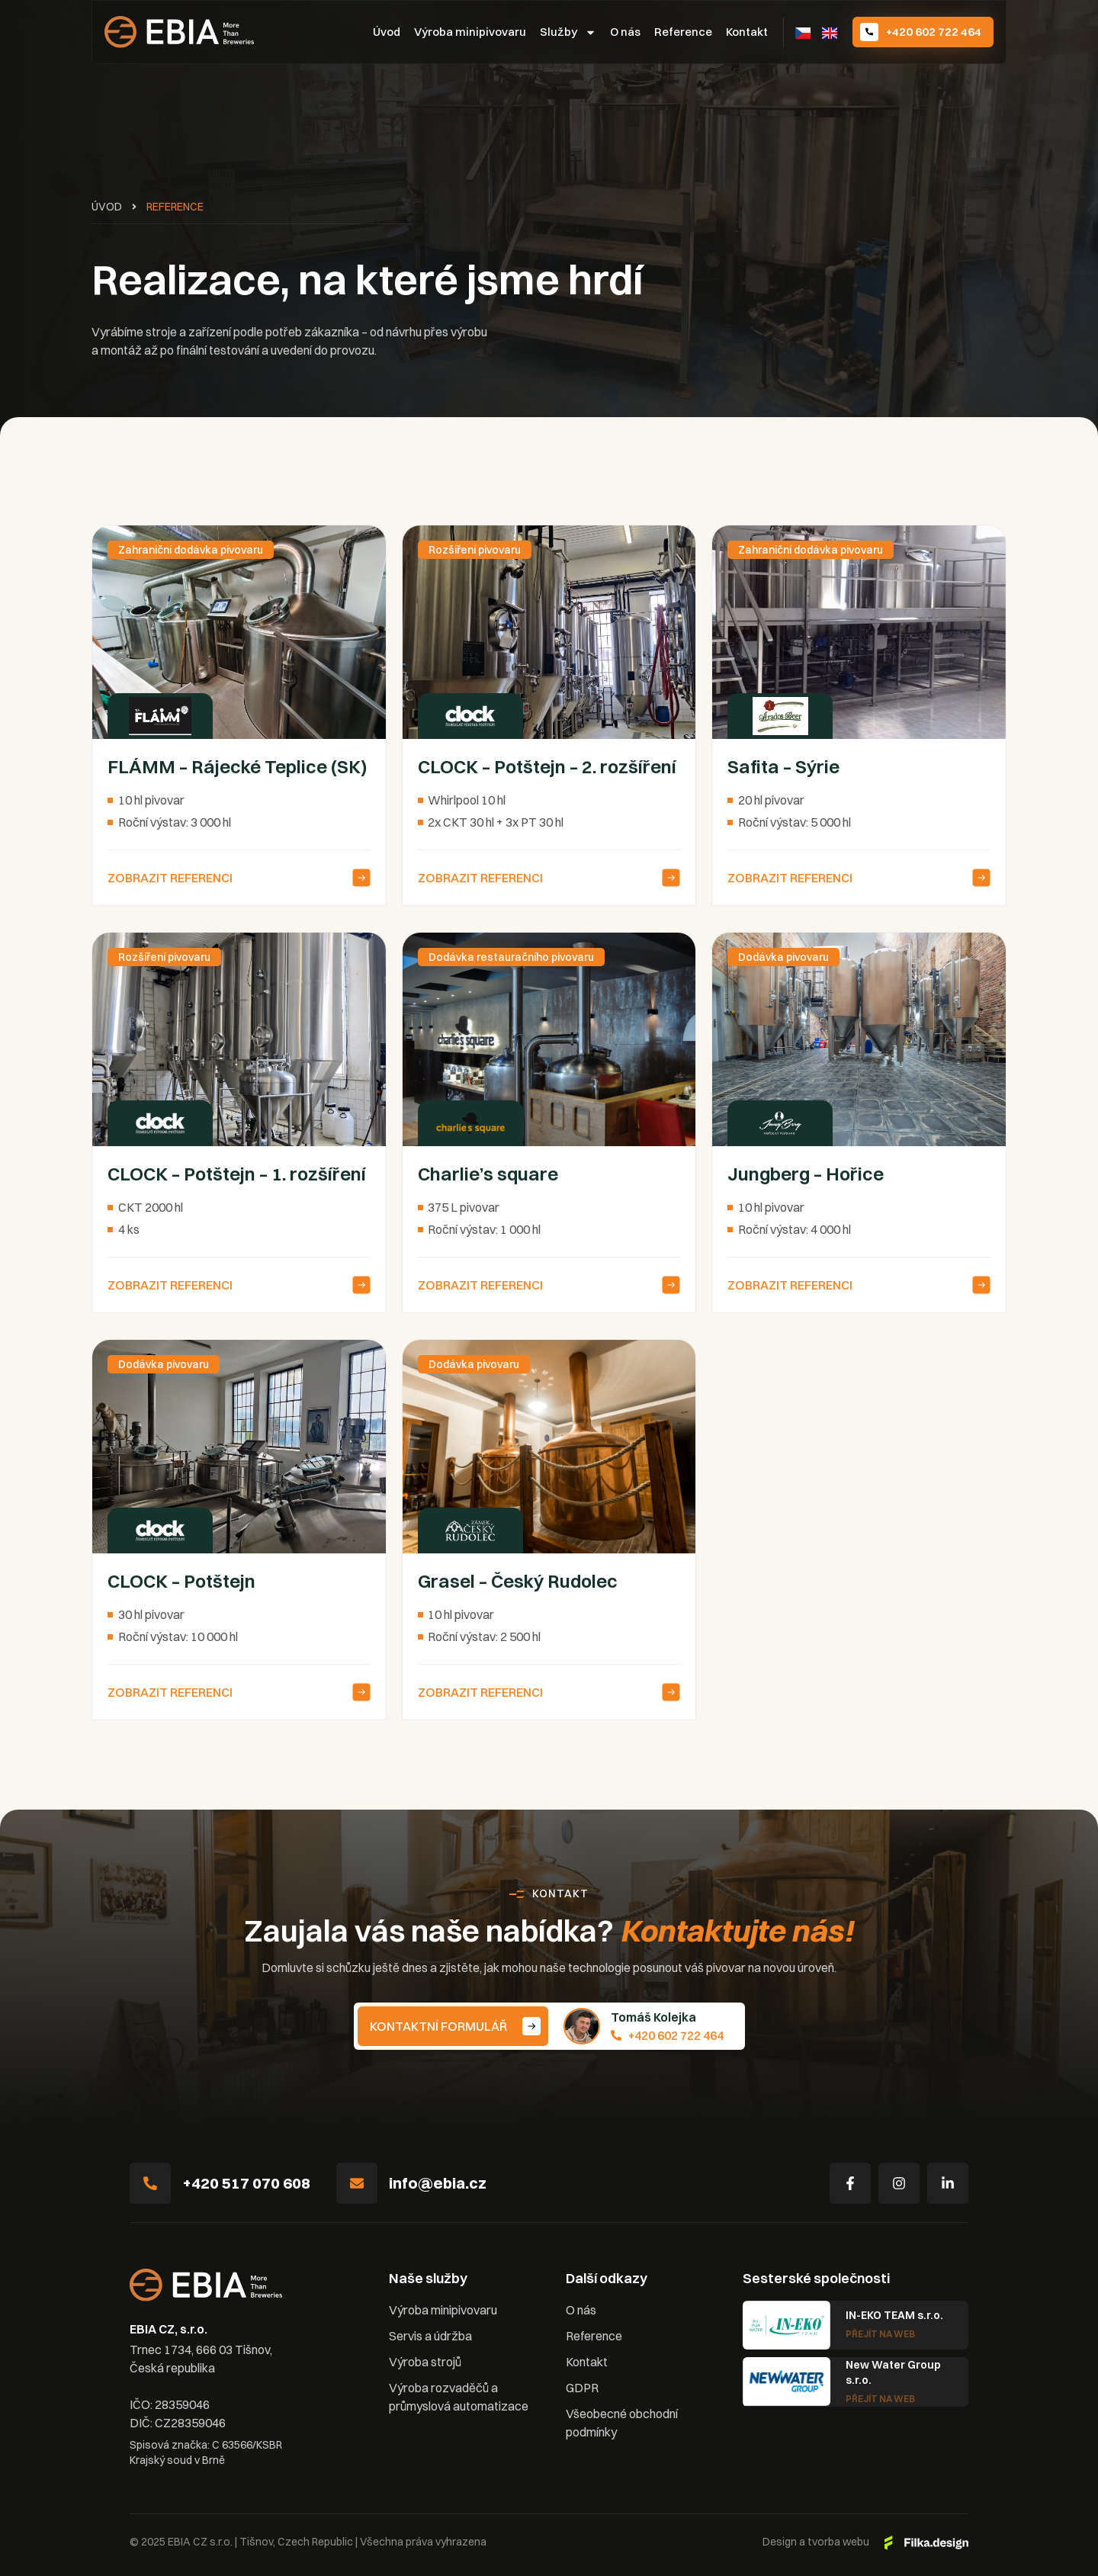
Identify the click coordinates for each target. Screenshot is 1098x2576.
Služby (568, 32)
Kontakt (747, 31)
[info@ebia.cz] (356, 2183)
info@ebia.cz (437, 2182)
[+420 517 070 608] (150, 2183)
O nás (625, 31)
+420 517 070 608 (246, 2182)
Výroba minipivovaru (470, 31)
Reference (683, 31)
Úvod (386, 31)
